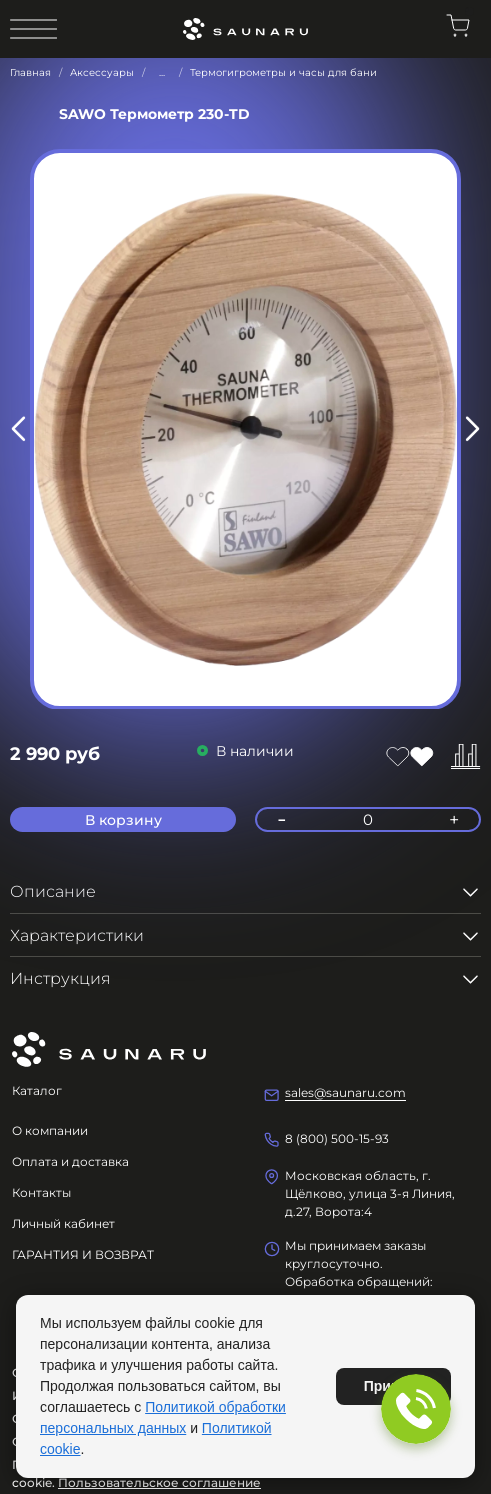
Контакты (41, 1192)
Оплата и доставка (70, 1161)
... (162, 73)
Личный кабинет (63, 1223)
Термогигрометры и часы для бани (283, 72)
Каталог (37, 1090)
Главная (30, 72)
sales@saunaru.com (345, 1092)
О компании (50, 1130)
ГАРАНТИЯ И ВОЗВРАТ (83, 1254)
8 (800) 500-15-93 (337, 1138)
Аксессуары (102, 72)
